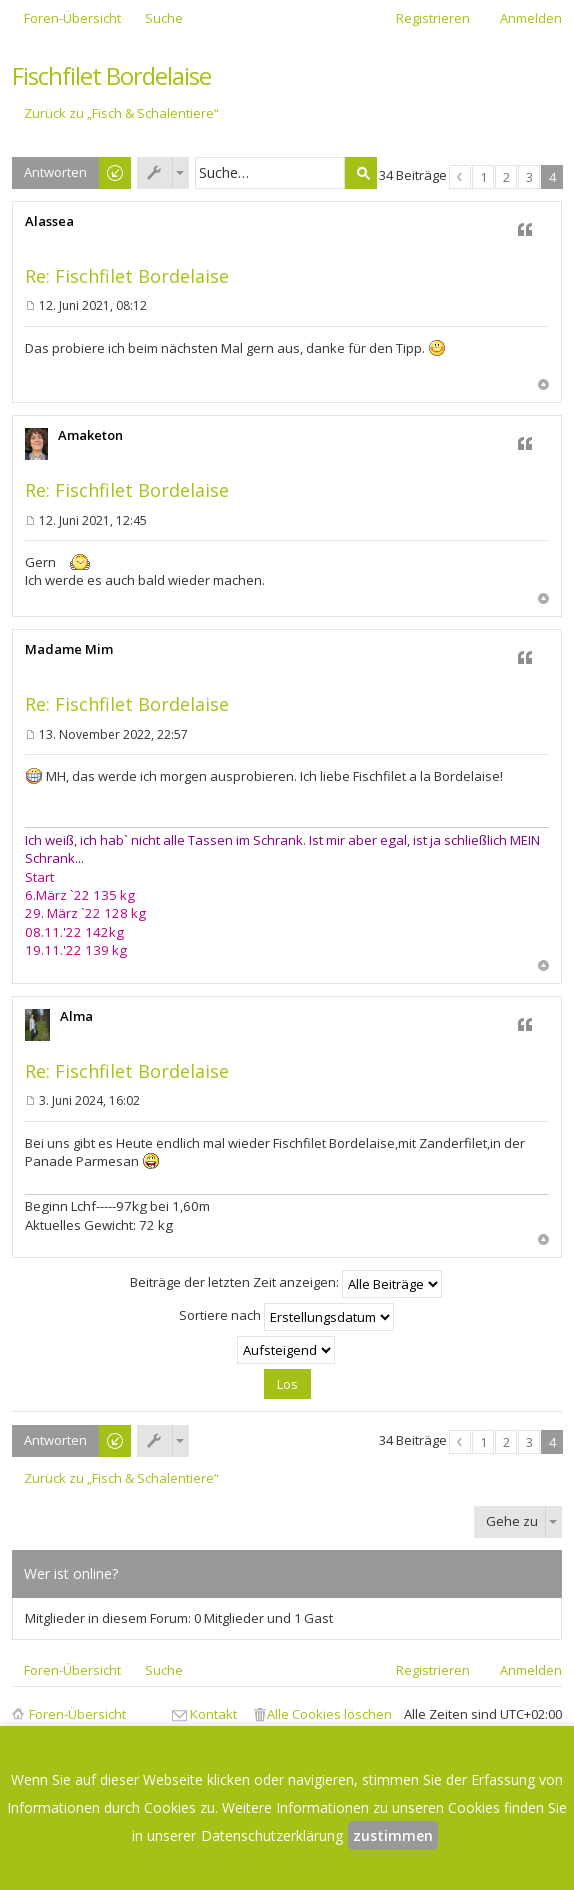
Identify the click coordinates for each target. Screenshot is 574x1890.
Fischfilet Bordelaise (111, 75)
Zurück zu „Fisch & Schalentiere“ (121, 113)
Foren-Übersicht (77, 1714)
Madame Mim (69, 649)
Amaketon (90, 435)
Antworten (55, 172)
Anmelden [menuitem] (531, 18)
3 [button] (529, 177)
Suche (361, 173)
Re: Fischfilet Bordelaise (127, 276)
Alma (76, 1016)
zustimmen (393, 1835)
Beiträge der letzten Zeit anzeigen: (286, 1284)
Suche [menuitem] (164, 18)
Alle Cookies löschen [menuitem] (329, 1714)
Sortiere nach (286, 1317)
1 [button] (483, 177)
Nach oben (543, 384)
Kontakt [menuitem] (213, 1714)
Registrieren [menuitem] (433, 18)
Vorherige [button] (460, 177)
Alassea (49, 221)
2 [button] (506, 177)
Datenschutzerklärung (272, 1835)
